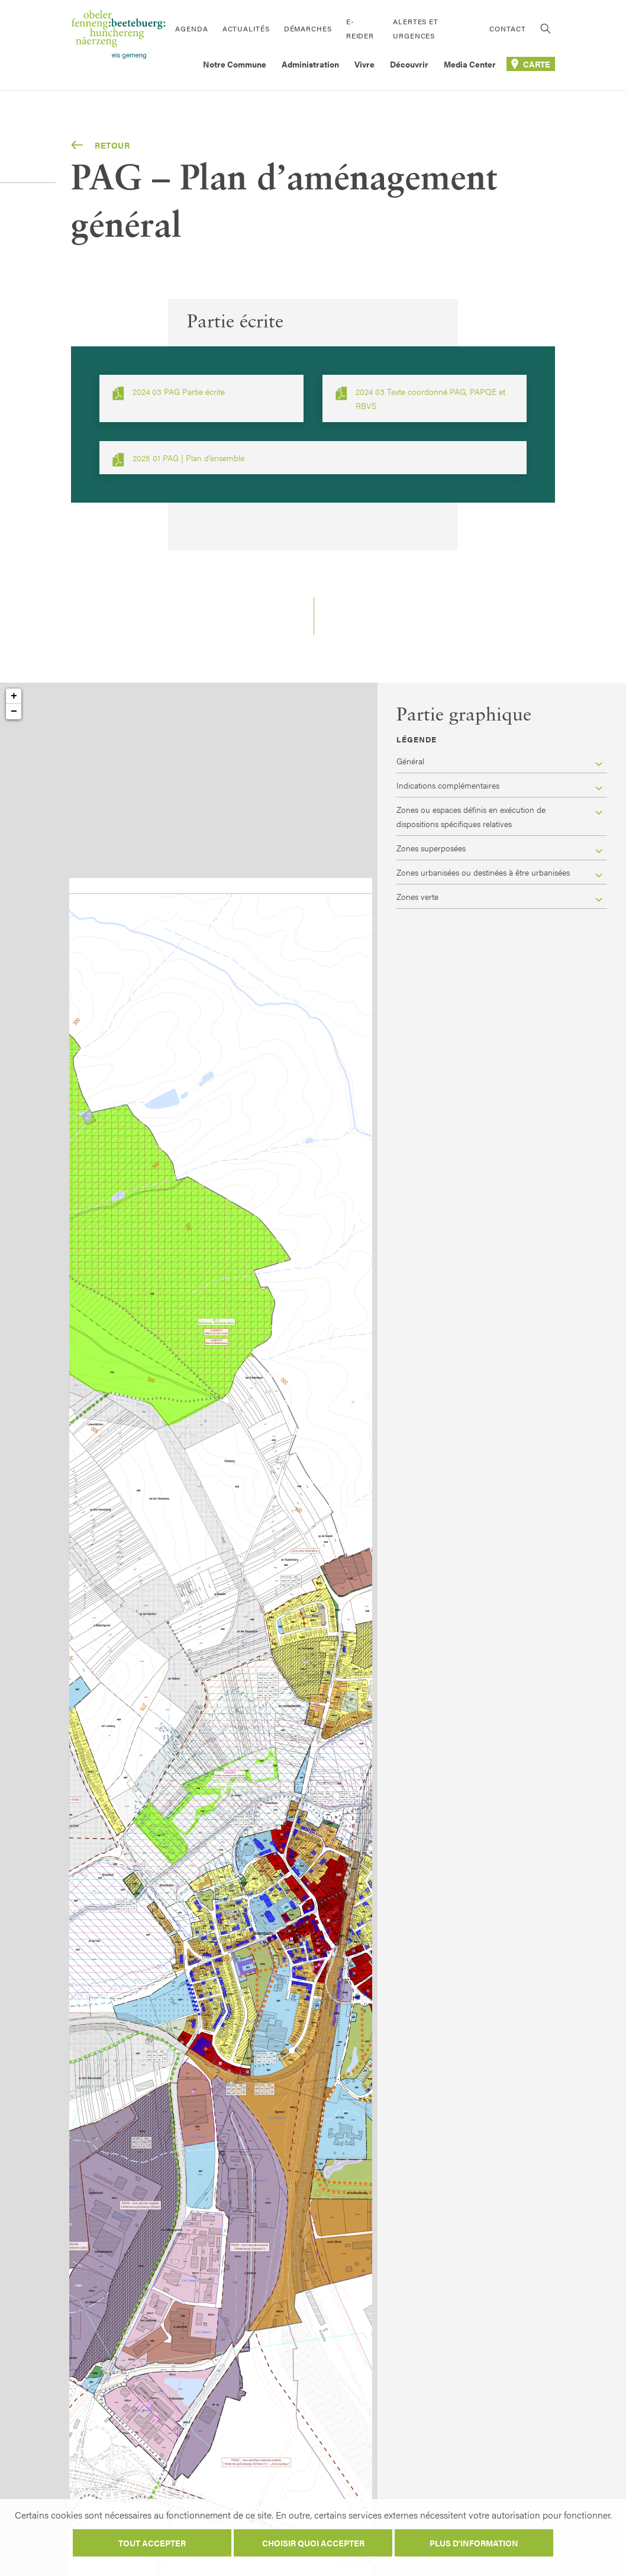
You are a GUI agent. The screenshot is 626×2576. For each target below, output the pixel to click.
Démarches (308, 28)
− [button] (14, 712)
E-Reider (360, 28)
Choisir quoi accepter (313, 2543)
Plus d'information (474, 2543)
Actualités (246, 28)
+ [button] (14, 696)
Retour (100, 145)
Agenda (191, 28)
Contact (507, 28)
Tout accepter (152, 2543)
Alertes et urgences (415, 28)
